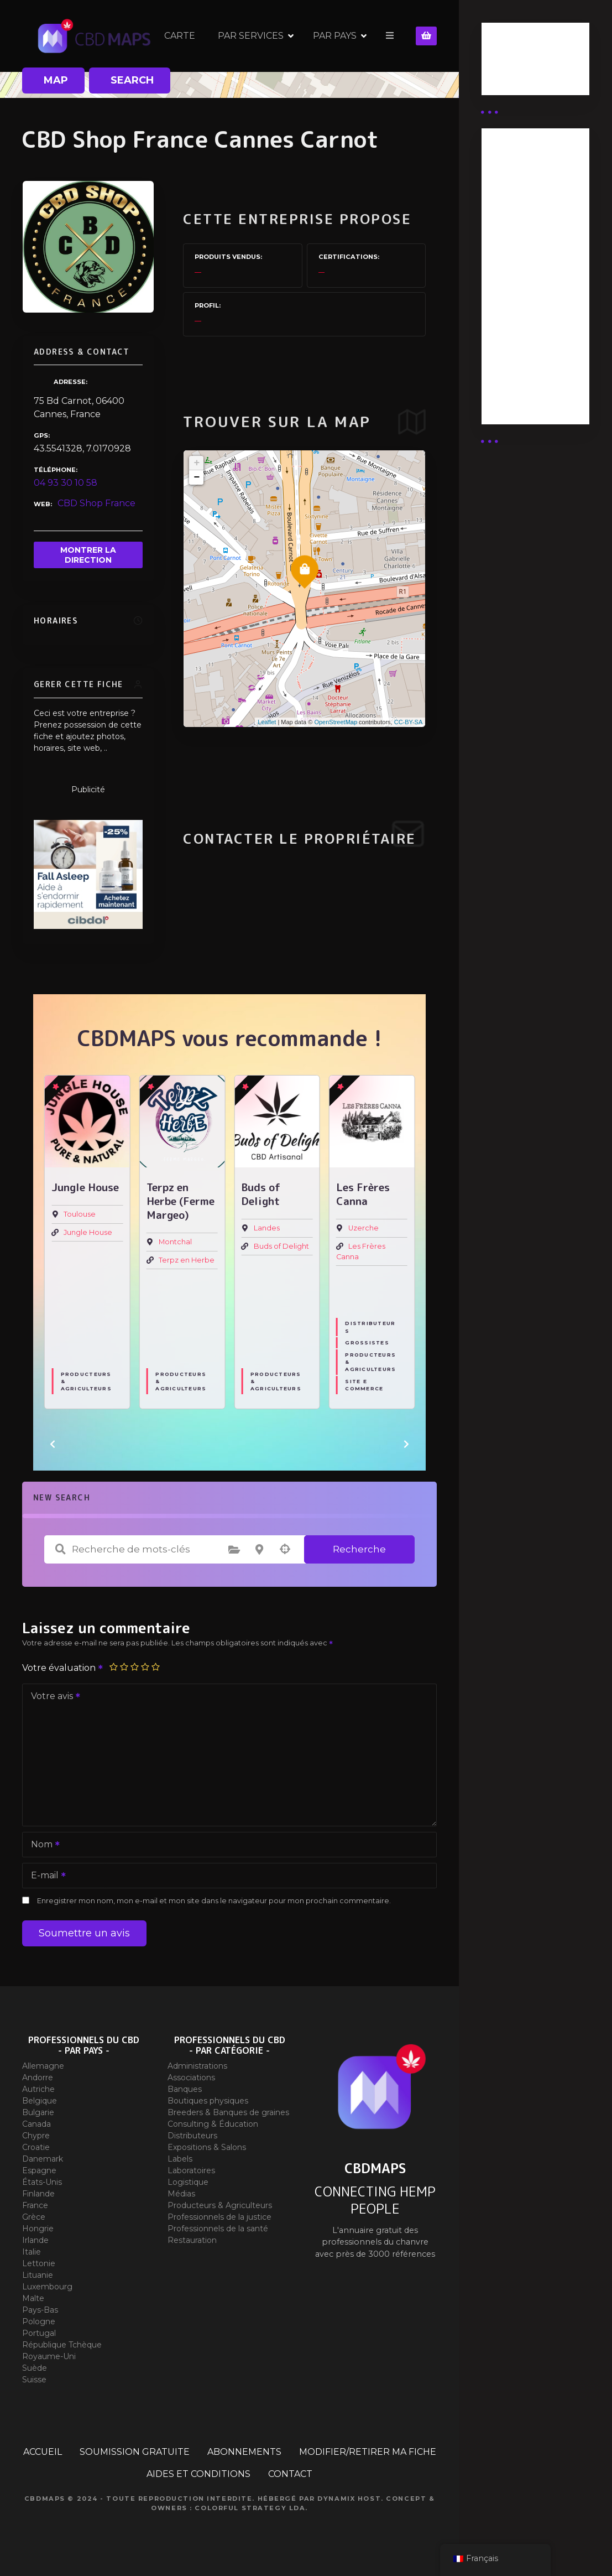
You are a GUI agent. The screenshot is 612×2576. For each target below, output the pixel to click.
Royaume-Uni (49, 2356)
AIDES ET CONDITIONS (198, 2474)
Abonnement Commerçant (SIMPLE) (522, 377)
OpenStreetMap (335, 722)
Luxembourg (47, 2287)
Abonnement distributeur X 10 (528, 273)
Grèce (33, 2217)
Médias (181, 2194)
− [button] (197, 477)
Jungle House (88, 1233)
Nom (42, 1845)
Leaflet (267, 722)
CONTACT (290, 2474)
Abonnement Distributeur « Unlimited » (522, 182)
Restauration (192, 2240)
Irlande (35, 2240)
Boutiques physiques (208, 2101)
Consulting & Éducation (213, 2124)
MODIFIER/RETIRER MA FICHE (367, 2452)
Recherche (359, 1549)
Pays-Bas (40, 2310)
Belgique (39, 2101)
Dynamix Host (349, 2498)
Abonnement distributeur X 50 (529, 231)
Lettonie (38, 2263)
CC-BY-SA (408, 722)
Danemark (42, 2159)
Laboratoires (191, 2170)
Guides (506, 76)
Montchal (175, 1242)
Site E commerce (364, 1385)
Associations (191, 2077)
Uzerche (363, 1228)
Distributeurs (370, 1327)
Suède (34, 2368)
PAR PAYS (335, 35)
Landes (267, 1228)
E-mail (45, 1876)
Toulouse (80, 1215)
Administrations (197, 2066)
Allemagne (43, 2066)
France (35, 2205)
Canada (36, 2124)
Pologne (38, 2321)
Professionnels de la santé (218, 2229)
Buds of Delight (281, 1247)
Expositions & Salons (207, 2147)
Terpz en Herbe (187, 1260)
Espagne (39, 2170)
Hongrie (38, 2229)
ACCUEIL (42, 2452)
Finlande (38, 2194)
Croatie (36, 2147)
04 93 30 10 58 (65, 482)
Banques (185, 2089)
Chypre (36, 2136)
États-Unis (42, 2182)
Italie (31, 2252)
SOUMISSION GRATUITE (135, 2452)
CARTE (179, 35)
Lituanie (37, 2275)
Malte (33, 2298)
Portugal (39, 2333)
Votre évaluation (63, 1668)
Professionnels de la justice (219, 2217)
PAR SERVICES (251, 35)
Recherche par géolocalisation (285, 1549)
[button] (52, 1444)
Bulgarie (38, 2112)
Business (510, 62)
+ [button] (197, 463)
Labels (180, 2159)
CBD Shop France (96, 503)
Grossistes (367, 1343)
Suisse (34, 2380)
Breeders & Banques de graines (228, 2112)
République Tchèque (62, 2345)
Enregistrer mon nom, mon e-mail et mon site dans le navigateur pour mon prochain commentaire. (214, 1901)
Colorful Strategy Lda (250, 2508)
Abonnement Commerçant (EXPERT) (522, 322)
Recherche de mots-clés (60, 1549)
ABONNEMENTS (244, 2452)
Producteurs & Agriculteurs (86, 1381)
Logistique (188, 2182)
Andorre (37, 2077)
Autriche (38, 2089)
